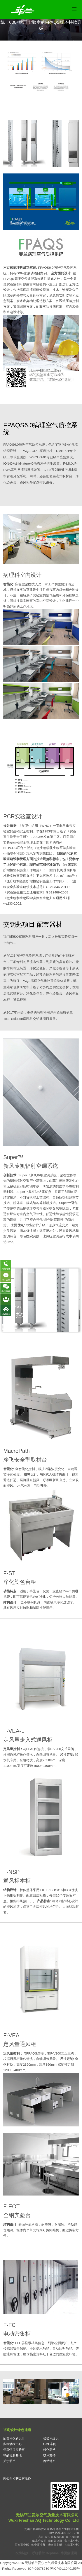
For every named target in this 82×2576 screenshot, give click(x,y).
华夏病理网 (69, 2553)
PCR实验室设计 (22, 816)
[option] (41, 1300)
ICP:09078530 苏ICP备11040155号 (54, 2568)
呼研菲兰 (38, 2553)
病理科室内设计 (22, 575)
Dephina (52, 2553)
